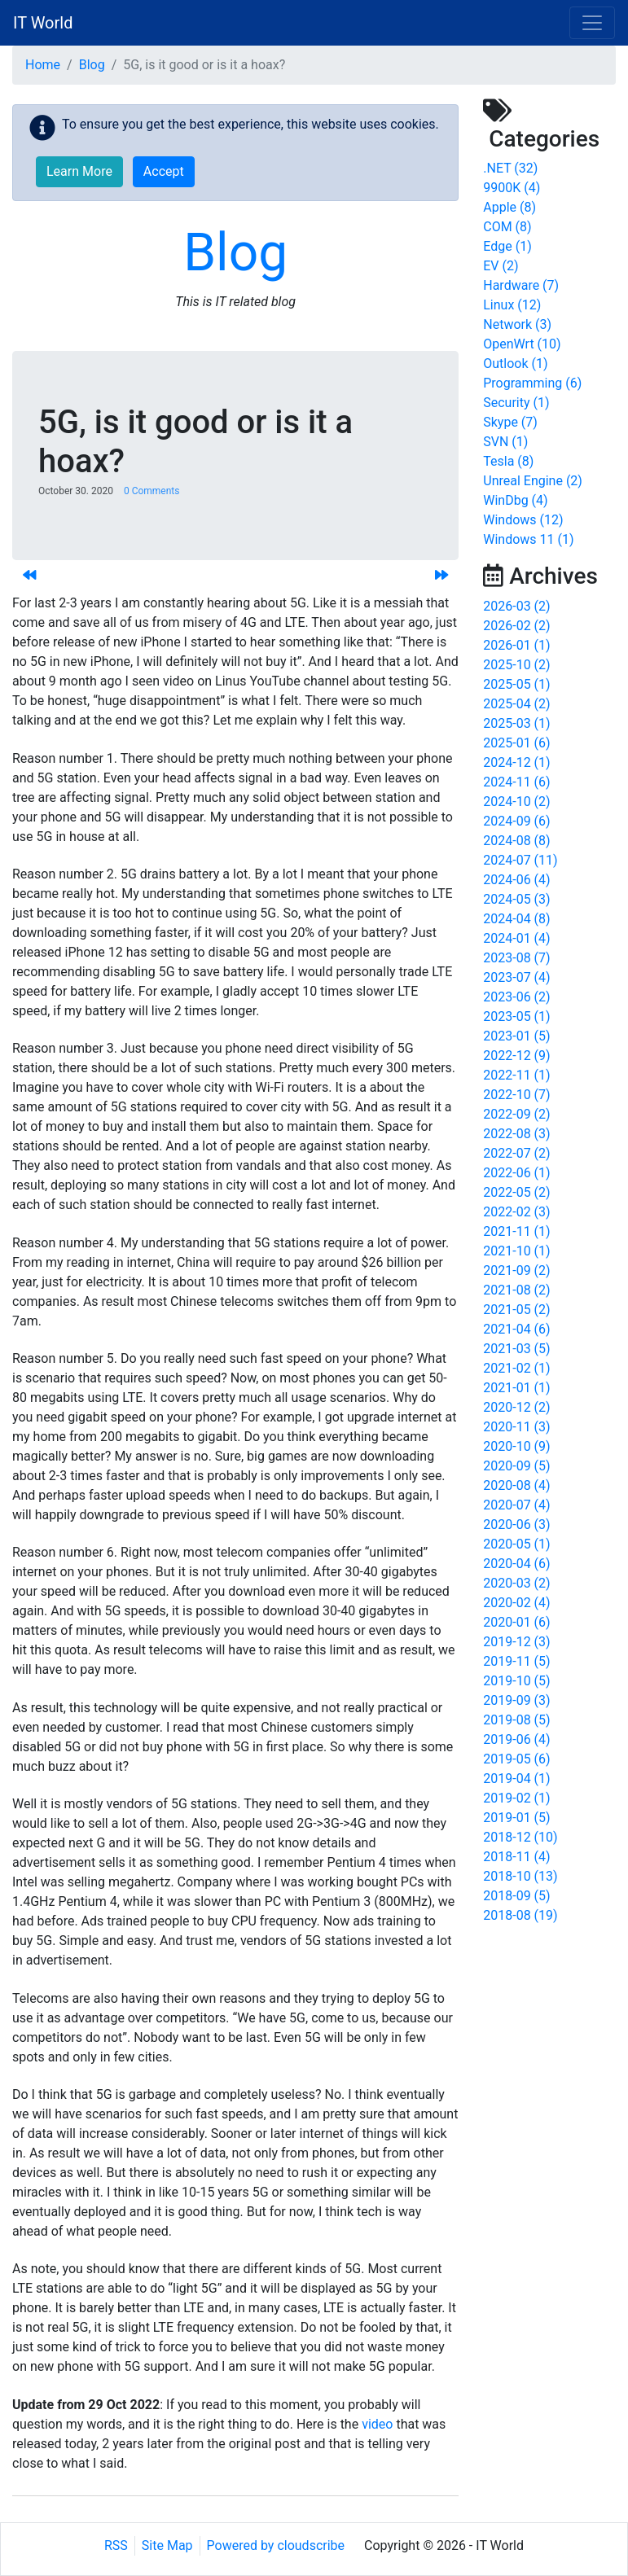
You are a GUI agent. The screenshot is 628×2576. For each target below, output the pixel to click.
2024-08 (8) (516, 840)
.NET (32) (510, 168)
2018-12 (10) (520, 1837)
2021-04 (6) (516, 1329)
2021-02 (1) (516, 1368)
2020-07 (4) (516, 1505)
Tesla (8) (508, 461)
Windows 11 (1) (528, 539)
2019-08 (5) (516, 1720)
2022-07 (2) (516, 1153)
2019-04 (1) (516, 1778)
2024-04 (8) (516, 919)
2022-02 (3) (516, 1212)
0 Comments (152, 491)
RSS (116, 2545)
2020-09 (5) (516, 1466)
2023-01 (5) (516, 1036)
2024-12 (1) (516, 762)
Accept (163, 171)
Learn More (79, 171)
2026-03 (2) (516, 606)
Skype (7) (510, 422)
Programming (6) (532, 383)
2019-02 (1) (516, 1798)
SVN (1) (505, 441)
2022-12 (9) (516, 1055)
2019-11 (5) (516, 1661)
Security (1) (516, 402)
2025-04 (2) (516, 704)
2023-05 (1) (516, 1016)
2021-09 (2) (516, 1270)
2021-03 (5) (516, 1348)
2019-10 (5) (516, 1681)
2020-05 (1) (516, 1544)
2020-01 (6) (516, 1622)
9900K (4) (511, 187)
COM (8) (507, 226)
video (377, 2424)
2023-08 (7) (516, 958)
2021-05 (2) (516, 1309)
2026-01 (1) (516, 645)
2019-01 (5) (516, 1817)
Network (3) (517, 324)
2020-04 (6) (516, 1563)
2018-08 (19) (520, 1915)
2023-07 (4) (516, 977)
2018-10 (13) (520, 1876)
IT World (42, 23)
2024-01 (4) (516, 938)
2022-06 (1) (516, 1173)
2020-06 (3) (516, 1524)
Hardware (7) (521, 285)
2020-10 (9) (516, 1446)
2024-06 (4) (516, 879)
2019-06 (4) (516, 1739)
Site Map (167, 2545)
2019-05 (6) (516, 1759)
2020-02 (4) (516, 1602)
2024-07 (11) (520, 860)
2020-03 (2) (516, 1583)
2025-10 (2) (516, 664)
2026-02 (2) (516, 625)
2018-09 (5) (516, 1896)
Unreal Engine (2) (532, 480)
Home (42, 64)
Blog (92, 64)
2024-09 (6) (516, 821)
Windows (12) (523, 520)
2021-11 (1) (516, 1231)
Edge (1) (507, 246)
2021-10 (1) (516, 1251)
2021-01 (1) (516, 1387)
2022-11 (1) (516, 1075)
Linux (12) (512, 305)
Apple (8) (509, 207)
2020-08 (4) (516, 1485)
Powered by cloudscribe (276, 2545)
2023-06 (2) (516, 997)
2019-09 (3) (516, 1700)
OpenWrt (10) (521, 344)
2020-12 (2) (516, 1407)
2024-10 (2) (516, 801)
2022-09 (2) (516, 1114)
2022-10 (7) (516, 1094)
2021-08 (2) (516, 1290)
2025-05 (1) (516, 684)
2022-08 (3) (516, 1133)
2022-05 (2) (516, 1192)
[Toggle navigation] (592, 23)
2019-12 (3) (516, 1641)
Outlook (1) (515, 363)
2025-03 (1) (516, 723)
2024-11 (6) (516, 782)
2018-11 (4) (516, 1856)
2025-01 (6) (516, 743)
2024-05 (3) (516, 899)
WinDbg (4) (515, 500)
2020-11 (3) (516, 1427)
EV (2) (500, 266)
